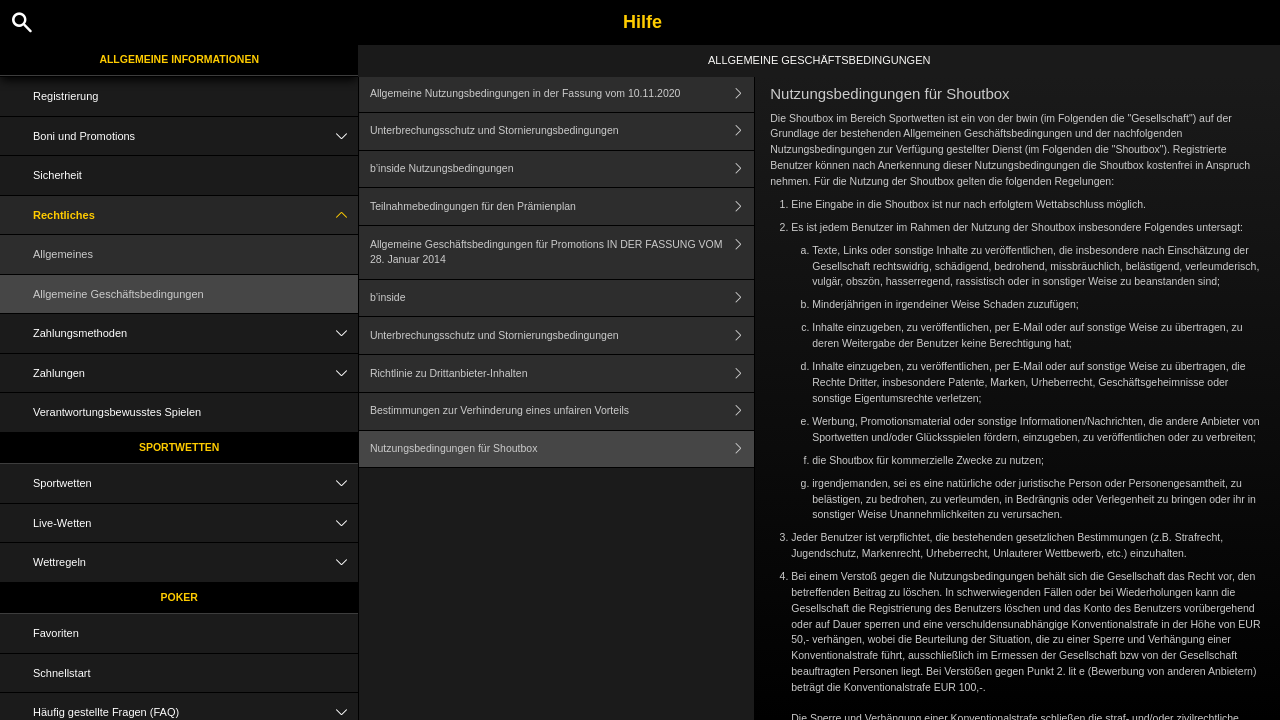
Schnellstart (61, 673)
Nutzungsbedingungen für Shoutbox (562, 449)
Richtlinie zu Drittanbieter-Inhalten (562, 373)
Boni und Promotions (195, 136)
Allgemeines (63, 254)
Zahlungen (195, 373)
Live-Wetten (195, 523)
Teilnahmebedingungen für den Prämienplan (562, 206)
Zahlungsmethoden (195, 333)
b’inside (562, 298)
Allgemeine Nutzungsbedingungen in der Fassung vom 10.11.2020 (562, 93)
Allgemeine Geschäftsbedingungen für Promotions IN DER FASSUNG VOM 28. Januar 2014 (562, 252)
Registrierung (65, 96)
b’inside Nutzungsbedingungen (562, 169)
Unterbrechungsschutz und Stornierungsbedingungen (562, 131)
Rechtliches (195, 215)
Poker (179, 597)
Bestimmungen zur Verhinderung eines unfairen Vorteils (562, 411)
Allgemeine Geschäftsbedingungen (118, 294)
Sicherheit (57, 175)
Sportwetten (179, 447)
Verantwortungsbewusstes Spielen (117, 412)
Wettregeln (195, 562)
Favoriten (56, 633)
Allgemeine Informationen (179, 59)
